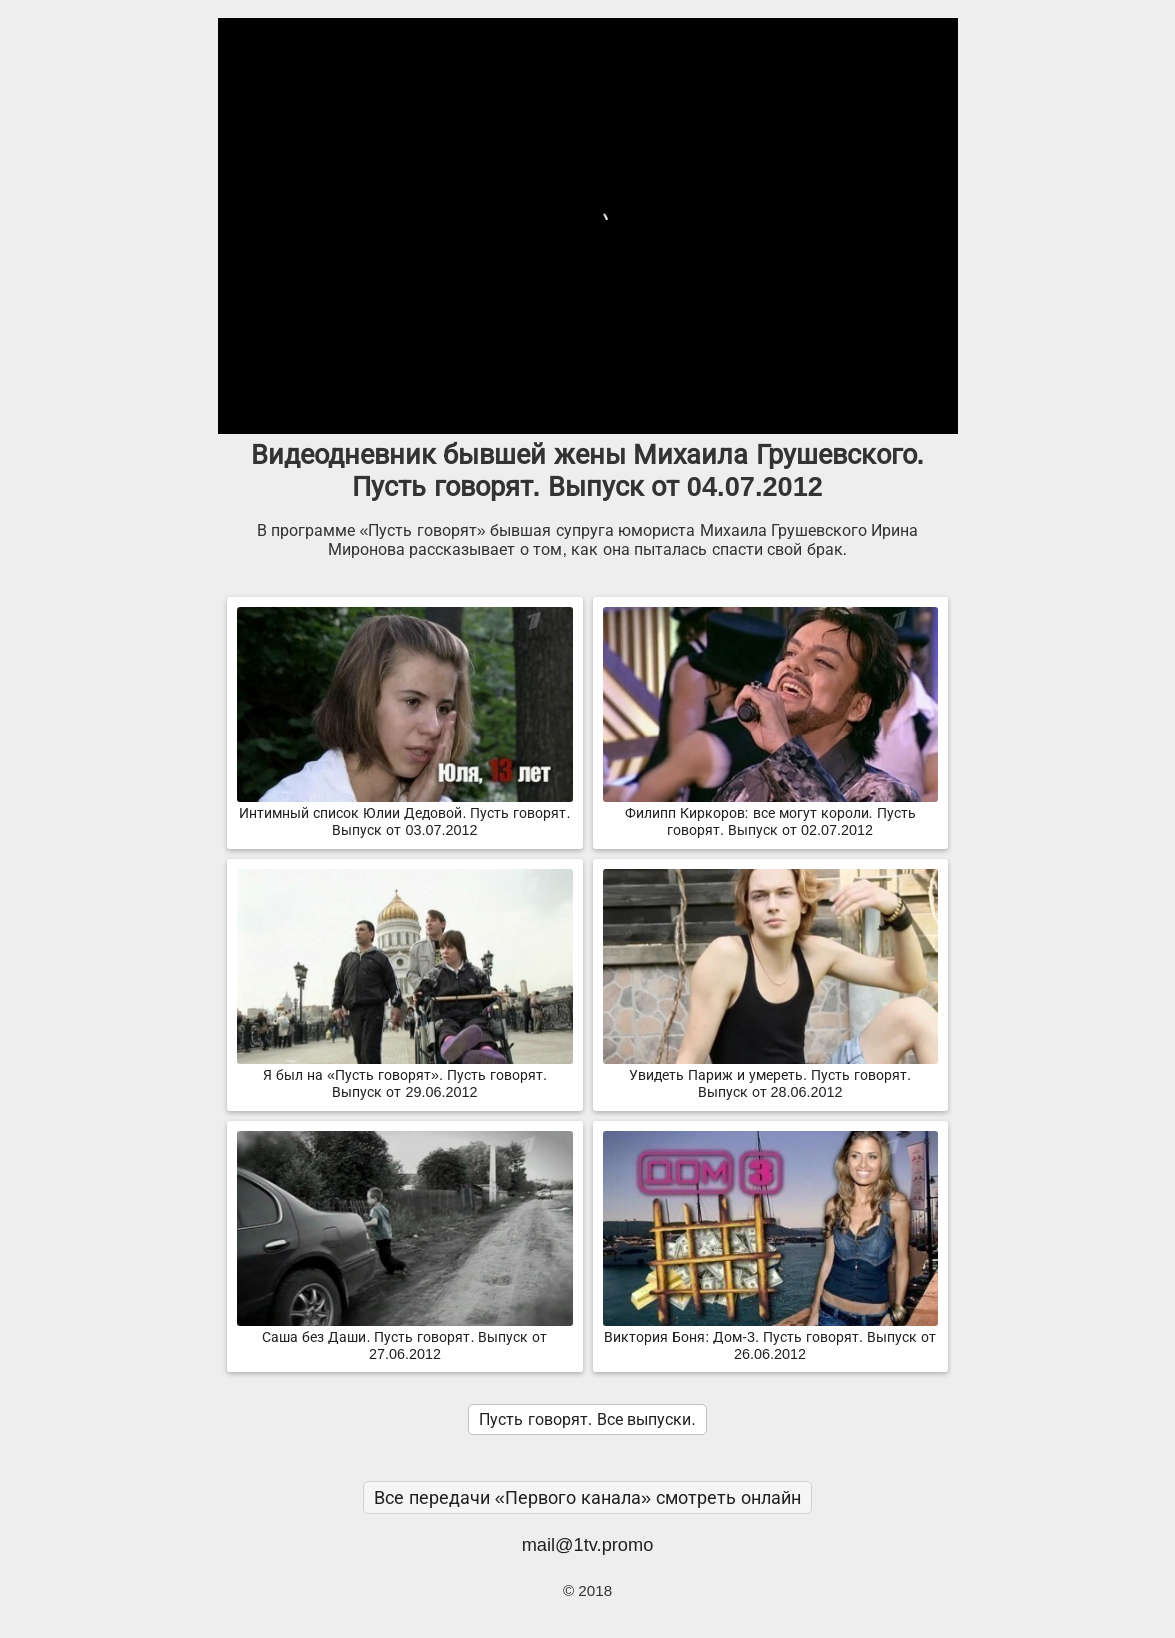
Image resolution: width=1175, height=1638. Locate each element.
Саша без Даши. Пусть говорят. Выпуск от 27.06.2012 (404, 1337)
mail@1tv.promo (588, 1544)
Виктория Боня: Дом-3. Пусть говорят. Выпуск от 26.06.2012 (770, 1337)
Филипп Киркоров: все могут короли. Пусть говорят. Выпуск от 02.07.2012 (770, 813)
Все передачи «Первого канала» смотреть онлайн (588, 1497)
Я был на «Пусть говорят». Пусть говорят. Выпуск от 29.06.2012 (404, 1075)
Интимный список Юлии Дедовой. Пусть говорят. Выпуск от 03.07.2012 (404, 813)
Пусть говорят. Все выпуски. (587, 1419)
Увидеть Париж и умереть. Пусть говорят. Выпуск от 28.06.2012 (770, 1075)
